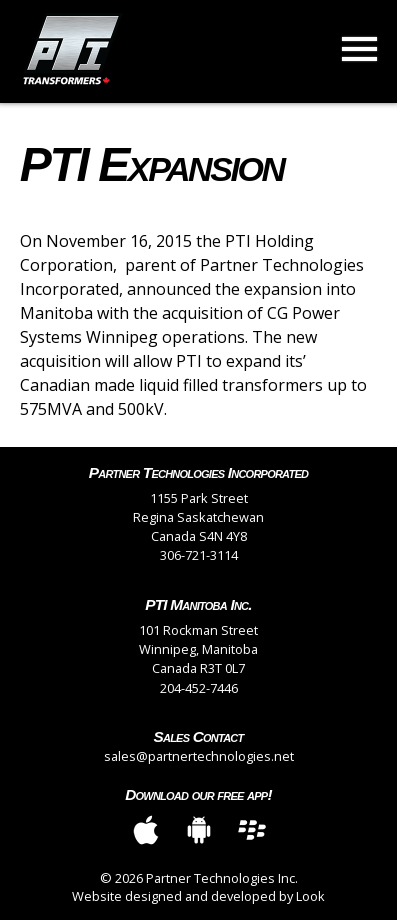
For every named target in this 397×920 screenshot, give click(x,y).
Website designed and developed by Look (198, 896)
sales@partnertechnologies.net (199, 756)
